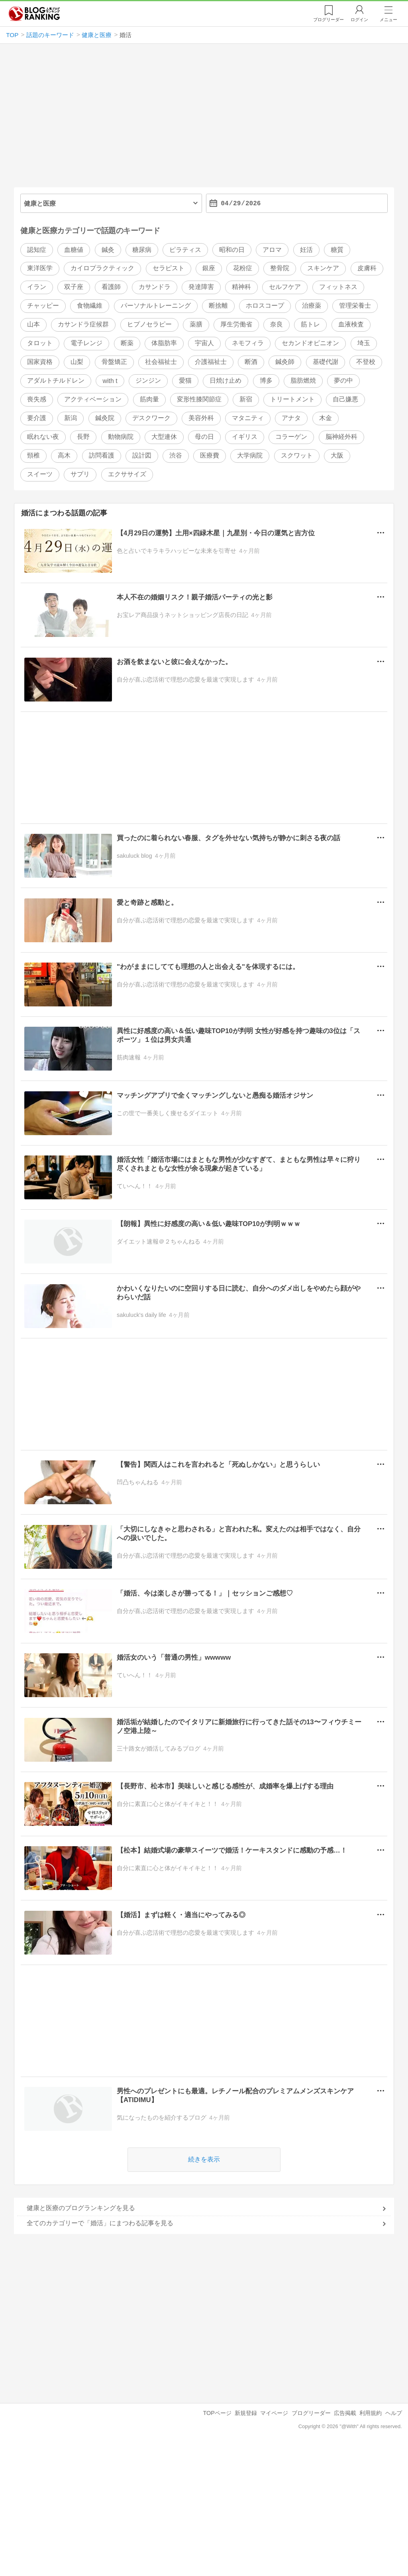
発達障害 (201, 287)
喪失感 (36, 399)
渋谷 (175, 455)
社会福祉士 (161, 362)
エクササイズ (127, 474)
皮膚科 (367, 268)
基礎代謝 (325, 362)
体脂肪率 (164, 343)
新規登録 (246, 2413)
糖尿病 (141, 249)
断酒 (251, 362)
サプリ (80, 474)
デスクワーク (151, 418)
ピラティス (185, 249)
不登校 (365, 362)
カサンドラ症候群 (83, 324)
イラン (36, 287)
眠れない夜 (43, 436)
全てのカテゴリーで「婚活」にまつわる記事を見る (100, 2223)
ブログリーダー (311, 2413)
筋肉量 (149, 399)
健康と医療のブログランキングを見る (81, 2208)
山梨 (77, 362)
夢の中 (343, 380)
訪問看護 (101, 455)
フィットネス (338, 287)
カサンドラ (155, 287)
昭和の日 (232, 249)
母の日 (204, 436)
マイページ (274, 2413)
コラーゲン (291, 436)
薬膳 (196, 324)
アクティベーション (93, 399)
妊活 (306, 249)
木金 (325, 418)
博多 (266, 380)
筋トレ (310, 324)
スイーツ (40, 474)
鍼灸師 (284, 362)
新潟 (70, 418)
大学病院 (250, 455)
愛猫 (185, 380)
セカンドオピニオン (310, 343)
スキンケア (323, 268)
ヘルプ (393, 2413)
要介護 (36, 418)
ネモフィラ (248, 343)
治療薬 (311, 306)
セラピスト (168, 268)
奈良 (276, 324)
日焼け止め (225, 380)
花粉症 (242, 268)
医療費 (209, 455)
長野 (83, 436)
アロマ (272, 249)
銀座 (208, 268)
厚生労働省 (236, 324)
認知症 (36, 249)
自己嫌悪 (345, 399)
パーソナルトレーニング (156, 306)
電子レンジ (86, 343)
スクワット (297, 455)
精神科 (241, 287)
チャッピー (43, 306)
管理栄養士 (355, 306)
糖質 (337, 249)
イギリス (244, 436)
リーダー (328, 19)
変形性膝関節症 (199, 399)
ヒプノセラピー (149, 324)
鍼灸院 (104, 418)
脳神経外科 (341, 436)
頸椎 (33, 455)
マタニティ (248, 418)
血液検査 (351, 324)
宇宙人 (204, 343)
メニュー (388, 19)
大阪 (337, 455)
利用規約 (370, 2413)
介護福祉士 (211, 362)
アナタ (291, 418)
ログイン (359, 19)
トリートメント (292, 399)
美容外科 (201, 418)
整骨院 (279, 268)
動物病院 (120, 436)
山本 (33, 324)
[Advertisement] (204, 119)
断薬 (127, 343)
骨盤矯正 (114, 362)
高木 (64, 455)
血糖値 (73, 249)
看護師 (111, 287)
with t (109, 380)
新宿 (245, 399)
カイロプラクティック (102, 268)
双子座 (73, 287)
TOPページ (217, 2413)
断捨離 (218, 306)
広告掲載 (345, 2413)
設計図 (141, 455)
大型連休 (164, 436)
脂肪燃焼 (303, 380)
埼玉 (363, 343)
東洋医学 (40, 268)
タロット (40, 343)
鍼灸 (108, 249)
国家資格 (40, 362)
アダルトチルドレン (55, 380)
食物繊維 (89, 306)
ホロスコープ (265, 306)
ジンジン (148, 380)
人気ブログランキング (34, 13)
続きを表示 (204, 2159)
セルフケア (285, 287)
